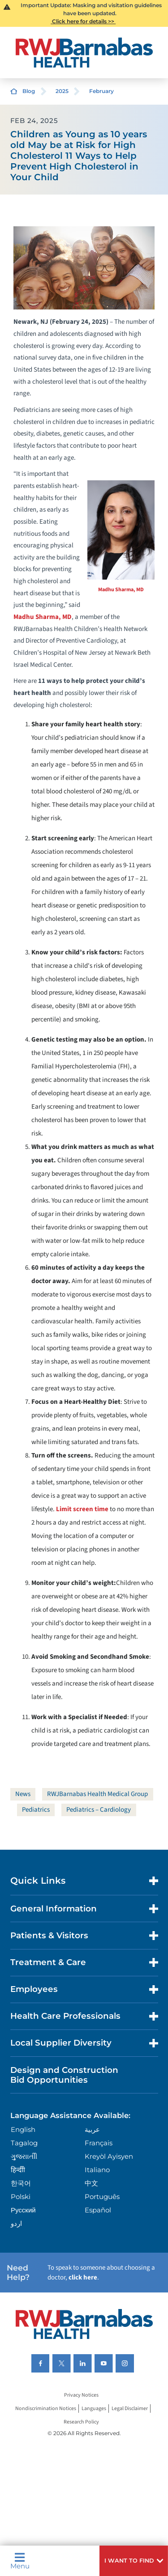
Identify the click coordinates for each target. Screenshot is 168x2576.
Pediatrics (36, 1809)
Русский (23, 2210)
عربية (92, 2129)
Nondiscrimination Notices (45, 2408)
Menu (20, 2560)
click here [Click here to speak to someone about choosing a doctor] (83, 2277)
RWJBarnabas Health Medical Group (97, 1794)
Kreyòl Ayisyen (109, 2156)
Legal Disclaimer (130, 2408)
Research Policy (81, 2422)
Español (98, 2210)
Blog (28, 91)
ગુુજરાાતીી (24, 2156)
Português (102, 2196)
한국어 (21, 2183)
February (101, 91)
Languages (94, 2408)
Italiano (97, 2169)
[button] (133, 2561)
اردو (16, 2223)
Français (98, 2143)
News (22, 1794)
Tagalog (24, 2143)
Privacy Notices (81, 2395)
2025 (62, 91)
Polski (20, 2196)
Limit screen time (82, 1509)
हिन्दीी (18, 2169)
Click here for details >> (83, 21)
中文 (91, 2183)
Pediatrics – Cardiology (98, 1809)
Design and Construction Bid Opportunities (64, 2075)
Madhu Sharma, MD (121, 589)
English (23, 2129)
